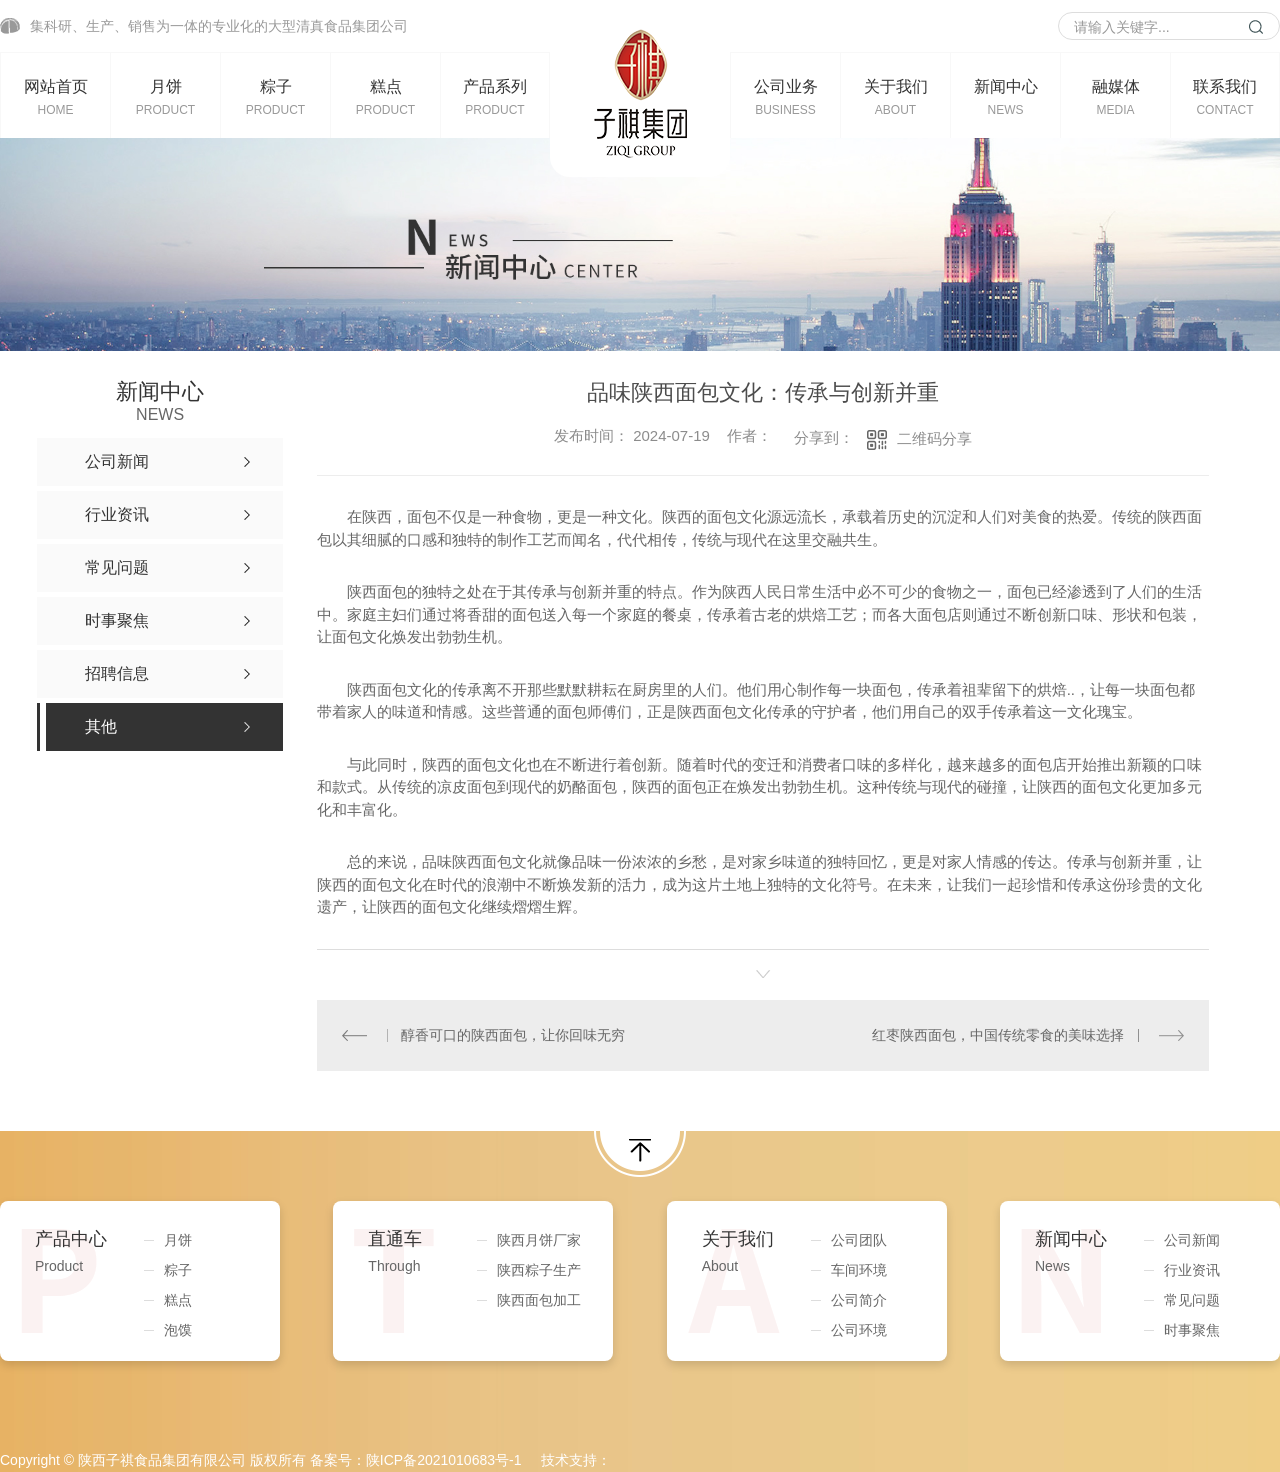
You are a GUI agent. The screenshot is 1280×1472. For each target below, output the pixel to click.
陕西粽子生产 (539, 1269)
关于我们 (895, 97)
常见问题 (1192, 1299)
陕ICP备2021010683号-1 (444, 1459)
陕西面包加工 (539, 1299)
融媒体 (1115, 97)
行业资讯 (1192, 1269)
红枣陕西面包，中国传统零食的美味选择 (999, 1035)
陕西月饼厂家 (539, 1239)
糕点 (385, 97)
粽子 (275, 97)
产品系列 (495, 97)
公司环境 (859, 1329)
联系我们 (1225, 97)
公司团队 (859, 1239)
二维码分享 (934, 438)
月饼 (165, 97)
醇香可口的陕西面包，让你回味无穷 (513, 1035)
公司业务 (785, 97)
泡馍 (178, 1329)
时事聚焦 (1192, 1329)
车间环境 (859, 1269)
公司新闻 (1192, 1239)
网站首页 (55, 97)
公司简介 (859, 1299)
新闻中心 (1005, 97)
